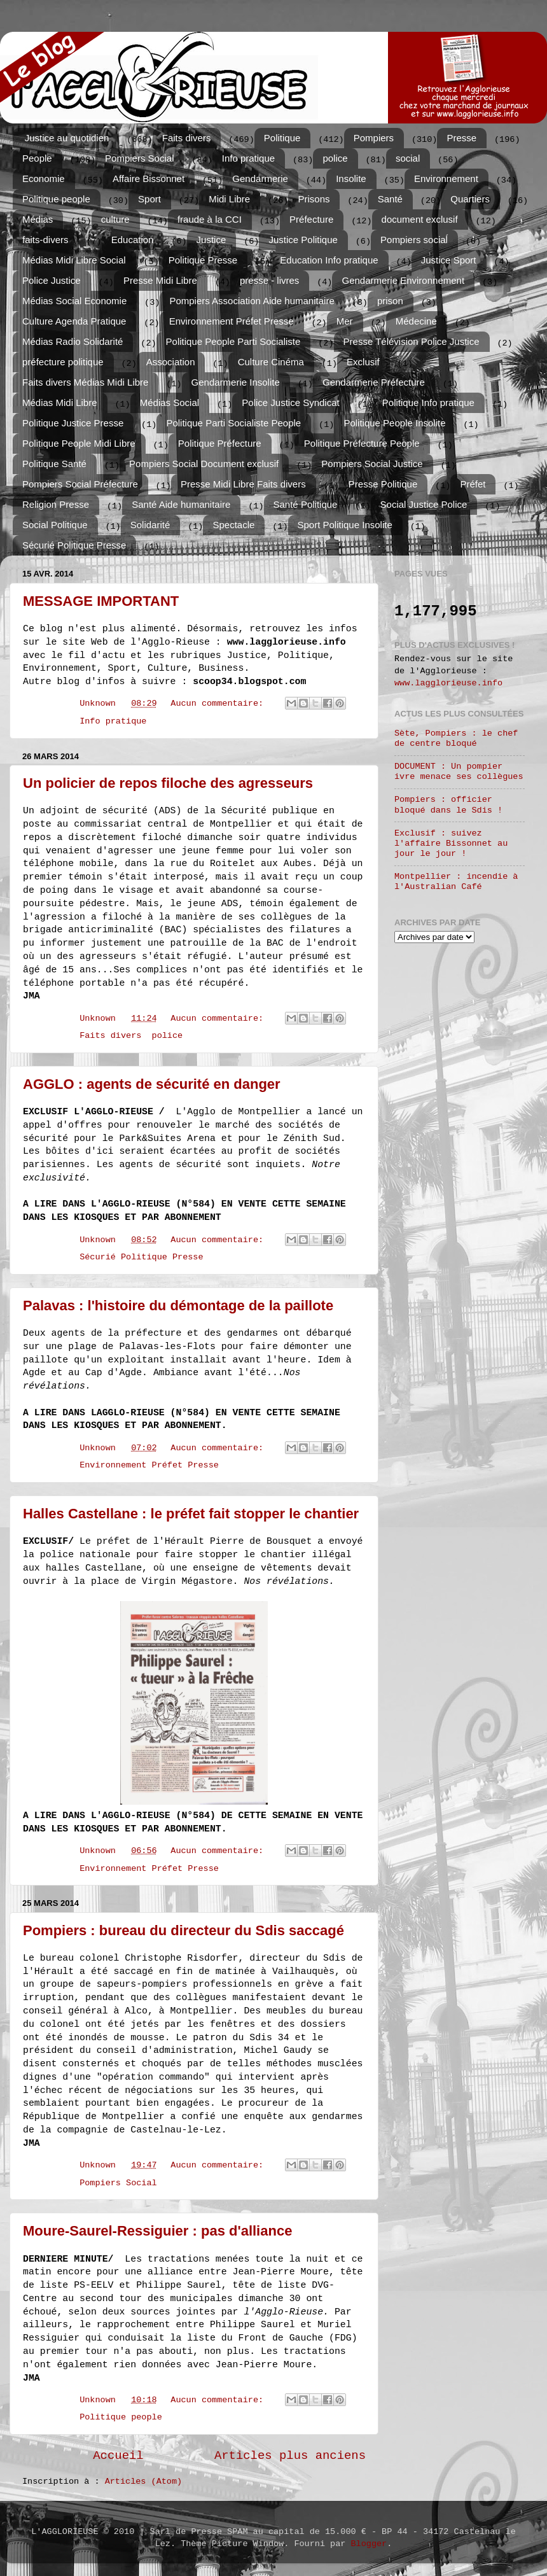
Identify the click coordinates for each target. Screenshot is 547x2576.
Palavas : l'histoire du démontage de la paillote (178, 1305)
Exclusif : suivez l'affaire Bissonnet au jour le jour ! (451, 843)
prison (390, 300)
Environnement (446, 178)
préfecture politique (63, 361)
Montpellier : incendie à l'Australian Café (456, 882)
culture (115, 219)
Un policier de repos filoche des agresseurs (168, 783)
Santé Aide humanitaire (181, 504)
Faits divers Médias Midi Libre (85, 382)
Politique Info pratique (428, 402)
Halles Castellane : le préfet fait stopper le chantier (191, 1514)
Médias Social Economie (74, 300)
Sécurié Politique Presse (74, 545)
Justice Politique (302, 239)
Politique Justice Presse (72, 422)
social (408, 158)
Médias (37, 219)
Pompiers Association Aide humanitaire (251, 300)
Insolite (351, 178)
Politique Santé (54, 463)
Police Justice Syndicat (290, 402)
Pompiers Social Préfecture (80, 484)
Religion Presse (55, 504)
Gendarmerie (260, 178)
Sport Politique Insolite (345, 524)
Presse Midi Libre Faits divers (243, 484)
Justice (211, 239)
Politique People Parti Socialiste (233, 341)
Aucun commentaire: (219, 703)
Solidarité (150, 524)
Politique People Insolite (394, 422)
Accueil (118, 2456)
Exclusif (363, 361)
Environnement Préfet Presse (231, 321)
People (37, 158)
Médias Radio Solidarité (72, 341)
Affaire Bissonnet (148, 178)
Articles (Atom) (144, 2481)
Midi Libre (229, 198)
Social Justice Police (423, 504)
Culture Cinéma (271, 361)
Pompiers (374, 137)
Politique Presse (203, 260)
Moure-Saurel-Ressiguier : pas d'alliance (157, 2231)
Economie (43, 178)
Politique (282, 137)
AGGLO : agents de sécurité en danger (151, 1084)
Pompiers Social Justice (371, 463)
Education (132, 239)
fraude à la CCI (209, 219)
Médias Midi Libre (59, 402)
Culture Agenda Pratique (74, 321)
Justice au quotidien (67, 137)
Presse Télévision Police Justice (411, 341)
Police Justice (51, 280)
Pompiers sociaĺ (414, 239)
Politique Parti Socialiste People (233, 422)
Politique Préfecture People (362, 443)
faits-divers (45, 239)
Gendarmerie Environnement (403, 280)
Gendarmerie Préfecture (373, 382)
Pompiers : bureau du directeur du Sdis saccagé (183, 1930)
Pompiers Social (139, 158)
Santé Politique (306, 504)
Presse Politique (383, 484)
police (334, 158)
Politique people (56, 198)
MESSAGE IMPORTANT (101, 601)
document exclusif (420, 219)
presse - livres (269, 280)
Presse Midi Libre (160, 280)
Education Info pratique (329, 260)
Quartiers (470, 198)
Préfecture (311, 219)
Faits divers (186, 137)
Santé (390, 198)
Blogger (369, 2544)
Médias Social (169, 402)
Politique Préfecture (219, 443)
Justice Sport (448, 260)
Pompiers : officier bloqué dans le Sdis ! (448, 805)
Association (170, 361)
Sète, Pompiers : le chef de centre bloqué (456, 738)
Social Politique (55, 524)
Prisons (313, 198)
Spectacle (233, 524)
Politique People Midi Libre (78, 443)
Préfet (472, 484)
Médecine (416, 321)
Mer (344, 321)
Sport (149, 198)
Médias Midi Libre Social (74, 260)
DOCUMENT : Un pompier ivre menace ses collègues (458, 771)
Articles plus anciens (290, 2456)
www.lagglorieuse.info (448, 683)
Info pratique (248, 158)
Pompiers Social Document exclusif (204, 463)
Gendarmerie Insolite (235, 382)
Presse (461, 137)
